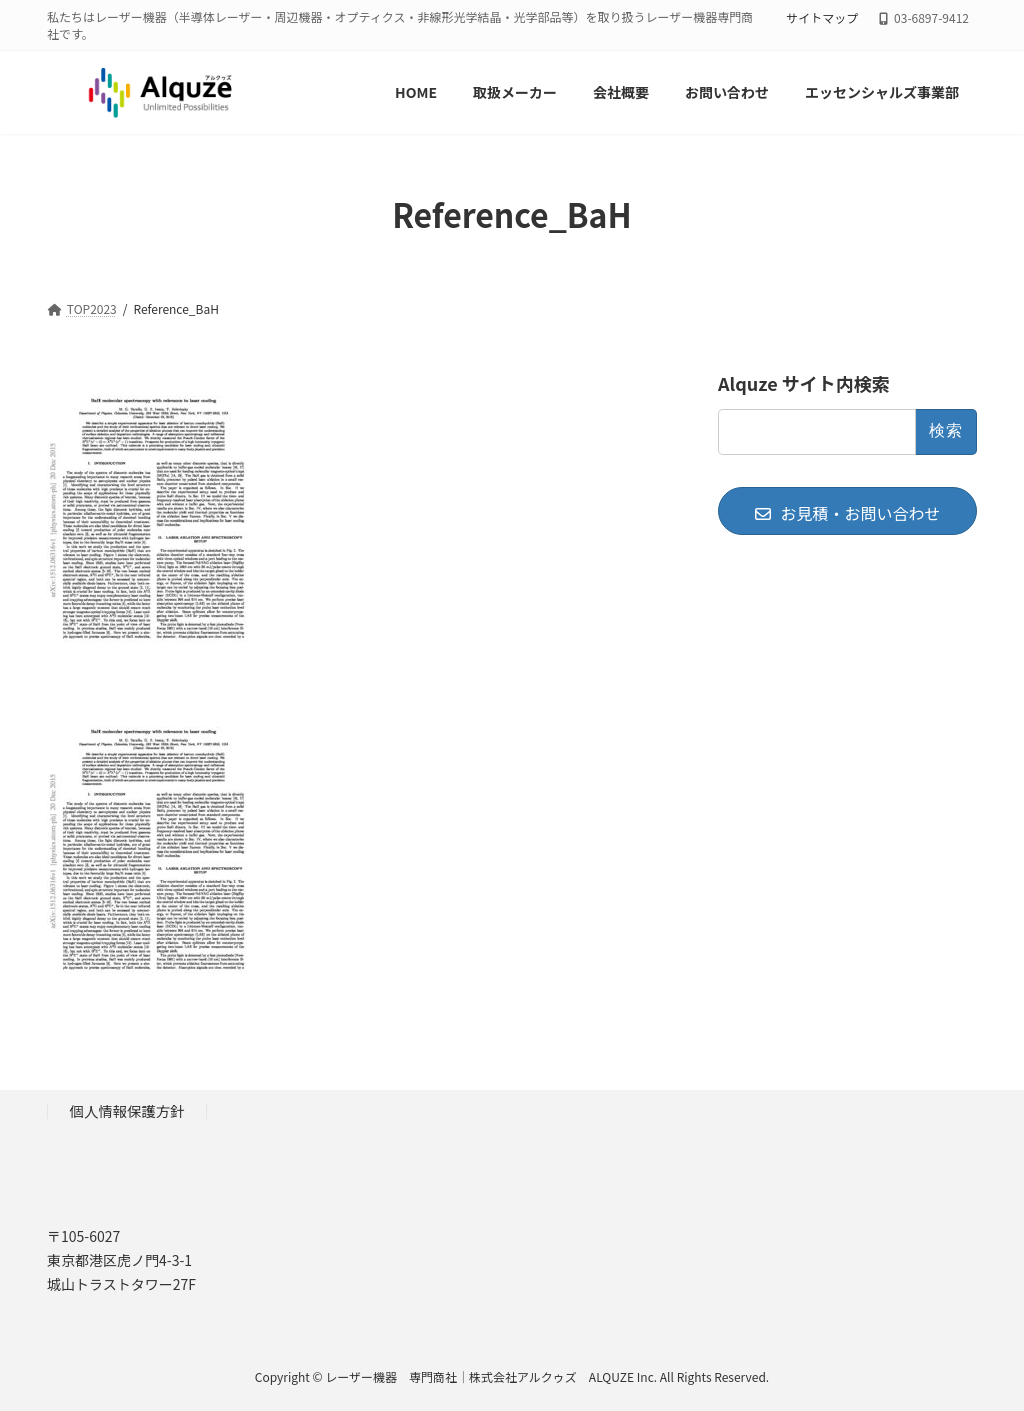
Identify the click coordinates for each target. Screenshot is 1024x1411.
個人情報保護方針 (127, 1110)
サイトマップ (822, 18)
